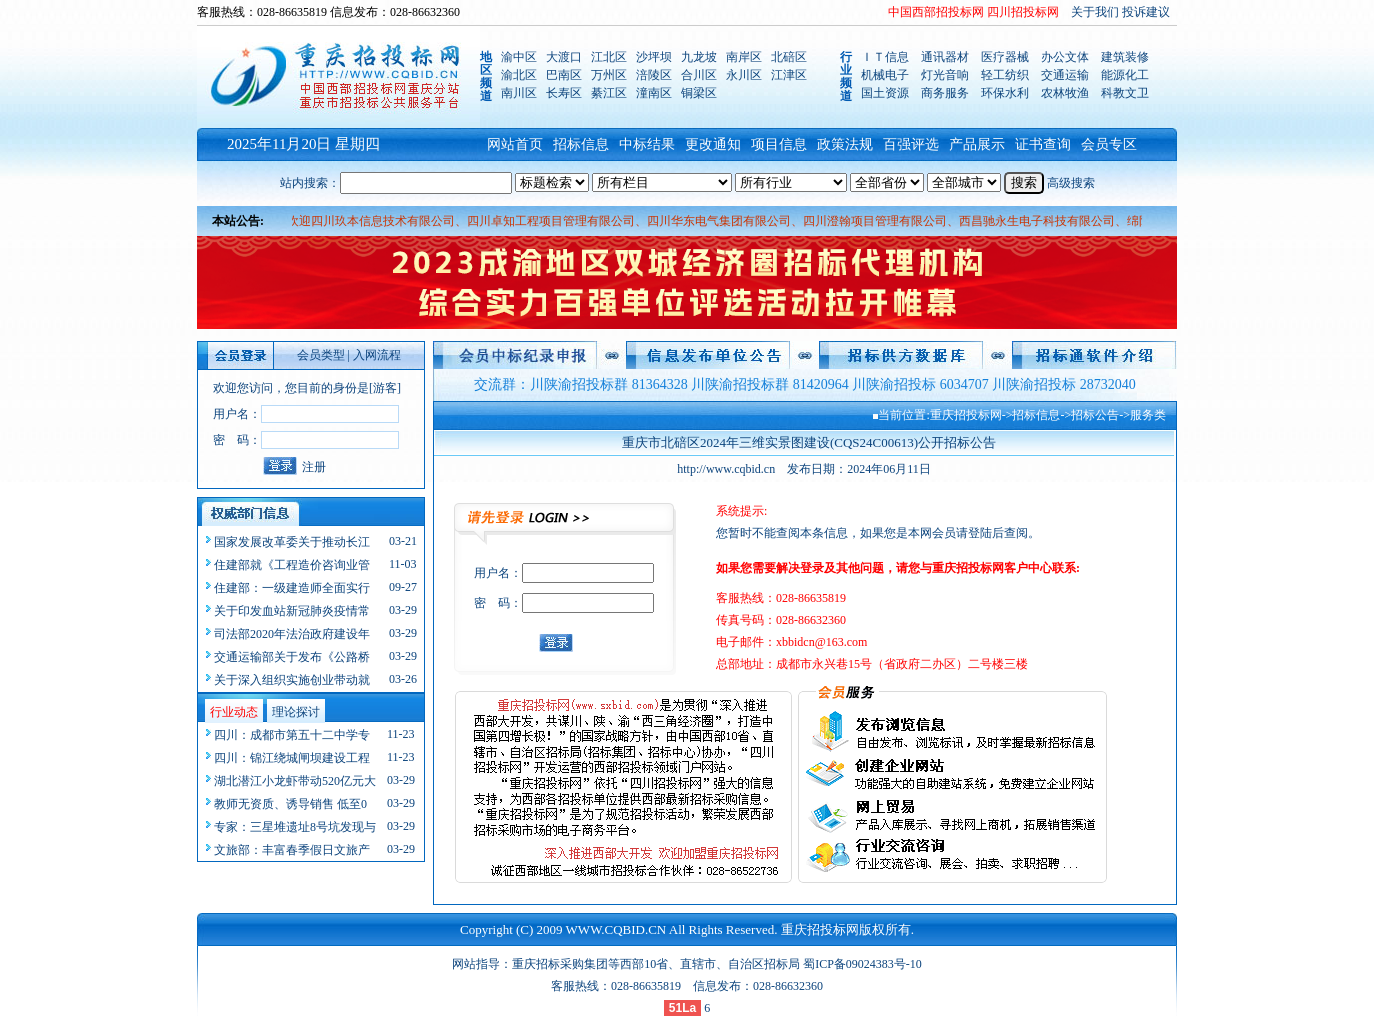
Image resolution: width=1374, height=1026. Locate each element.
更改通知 (713, 144)
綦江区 (609, 93)
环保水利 (1005, 93)
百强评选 (911, 144)
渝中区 (519, 57)
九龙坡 (699, 57)
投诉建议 (1146, 12)
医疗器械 (1005, 57)
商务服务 (945, 93)
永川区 (744, 75)
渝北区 (519, 75)
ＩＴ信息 (885, 57)
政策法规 (845, 144)
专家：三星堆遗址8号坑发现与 (295, 827)
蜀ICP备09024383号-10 (862, 964)
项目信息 (779, 144)
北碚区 (789, 57)
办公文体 (1065, 57)
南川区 (519, 93)
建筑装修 (1125, 57)
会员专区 (1109, 144)
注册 (314, 467)
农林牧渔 (1065, 93)
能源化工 (1125, 75)
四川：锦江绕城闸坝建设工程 (292, 758)
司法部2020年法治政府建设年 (292, 634)
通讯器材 (945, 57)
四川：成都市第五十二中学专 (292, 735)
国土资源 (885, 93)
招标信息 (581, 144)
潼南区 (654, 93)
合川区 (699, 75)
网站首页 (515, 144)
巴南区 (564, 75)
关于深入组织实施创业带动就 (292, 680)
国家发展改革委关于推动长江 (292, 542)
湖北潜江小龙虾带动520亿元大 (295, 781)
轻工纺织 (1005, 75)
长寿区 (564, 93)
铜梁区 (699, 93)
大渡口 (564, 57)
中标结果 (647, 144)
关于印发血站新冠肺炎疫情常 (292, 611)
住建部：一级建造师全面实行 (292, 588)
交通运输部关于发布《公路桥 (292, 657)
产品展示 (977, 144)
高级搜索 (1071, 183)
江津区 (789, 75)
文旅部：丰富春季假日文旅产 (292, 850)
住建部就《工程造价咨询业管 (292, 565)
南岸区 (744, 57)
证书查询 (1043, 144)
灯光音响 (945, 75)
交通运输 (1065, 75)
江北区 (609, 57)
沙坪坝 (654, 57)
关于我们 (1095, 12)
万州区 (609, 75)
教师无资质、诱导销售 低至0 (290, 804)
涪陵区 (654, 75)
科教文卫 (1125, 93)
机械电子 (885, 75)
